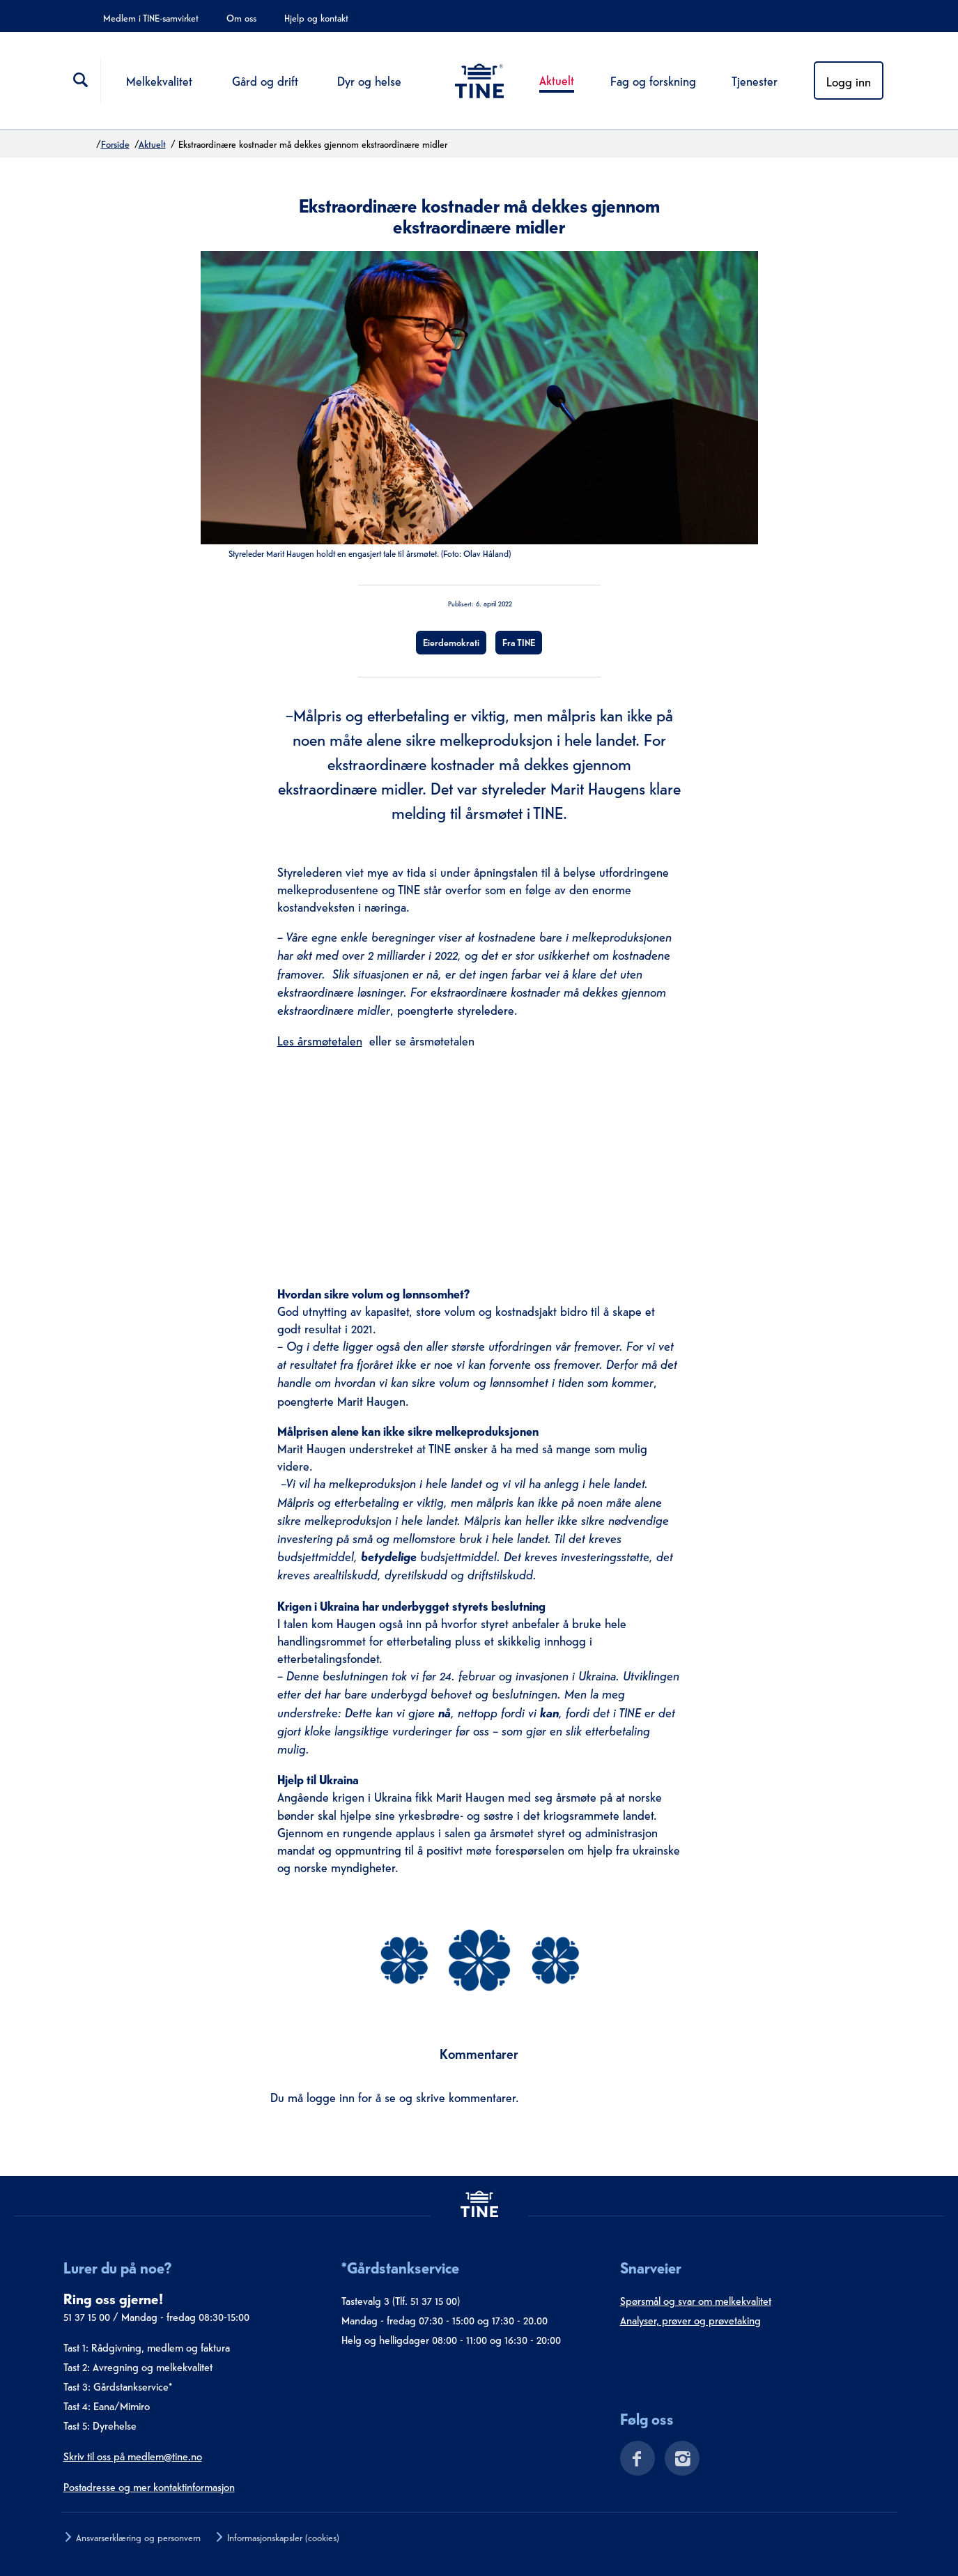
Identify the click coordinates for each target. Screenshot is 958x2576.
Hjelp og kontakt (316, 17)
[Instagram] (677, 2461)
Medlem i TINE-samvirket (151, 17)
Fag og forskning (653, 80)
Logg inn (848, 80)
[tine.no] (479, 2203)
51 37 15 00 (86, 2316)
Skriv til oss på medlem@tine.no (132, 2455)
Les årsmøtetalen (319, 1039)
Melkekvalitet (159, 80)
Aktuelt (556, 79)
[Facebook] (632, 2461)
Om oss (241, 17)
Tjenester (755, 80)
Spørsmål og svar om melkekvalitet (695, 2300)
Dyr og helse (369, 80)
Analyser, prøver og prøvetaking (690, 2319)
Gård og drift (265, 80)
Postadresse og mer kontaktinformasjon (149, 2486)
